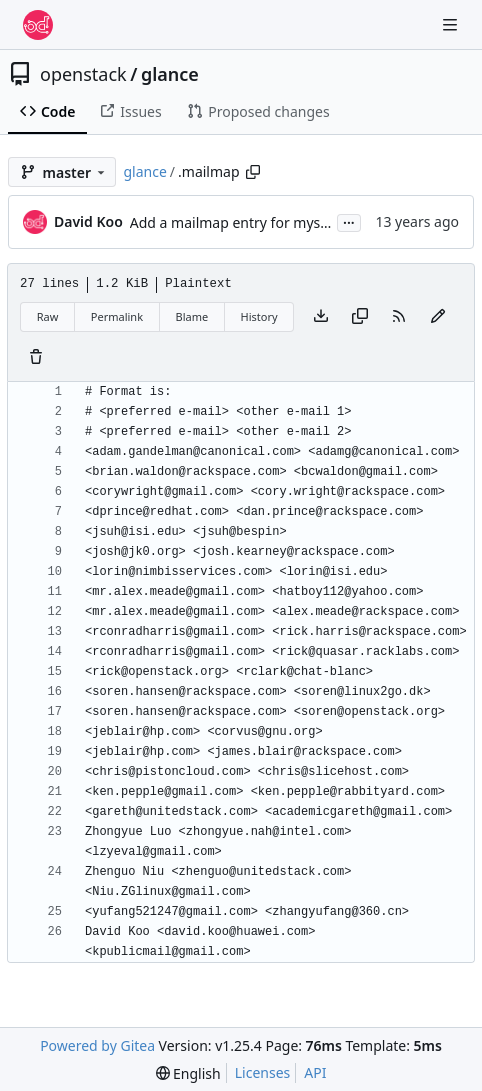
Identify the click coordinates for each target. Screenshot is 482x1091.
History (259, 316)
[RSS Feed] (399, 317)
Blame (191, 316)
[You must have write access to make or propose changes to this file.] (36, 358)
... (349, 221)
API (315, 1072)
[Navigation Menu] (452, 24)
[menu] (188, 1073)
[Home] (38, 25)
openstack (83, 74)
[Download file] (321, 317)
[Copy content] (360, 317)
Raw (48, 316)
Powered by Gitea (97, 1045)
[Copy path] (253, 172)
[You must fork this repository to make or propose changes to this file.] (438, 317)
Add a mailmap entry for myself (233, 222)
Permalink (117, 316)
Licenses (263, 1072)
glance (170, 74)
